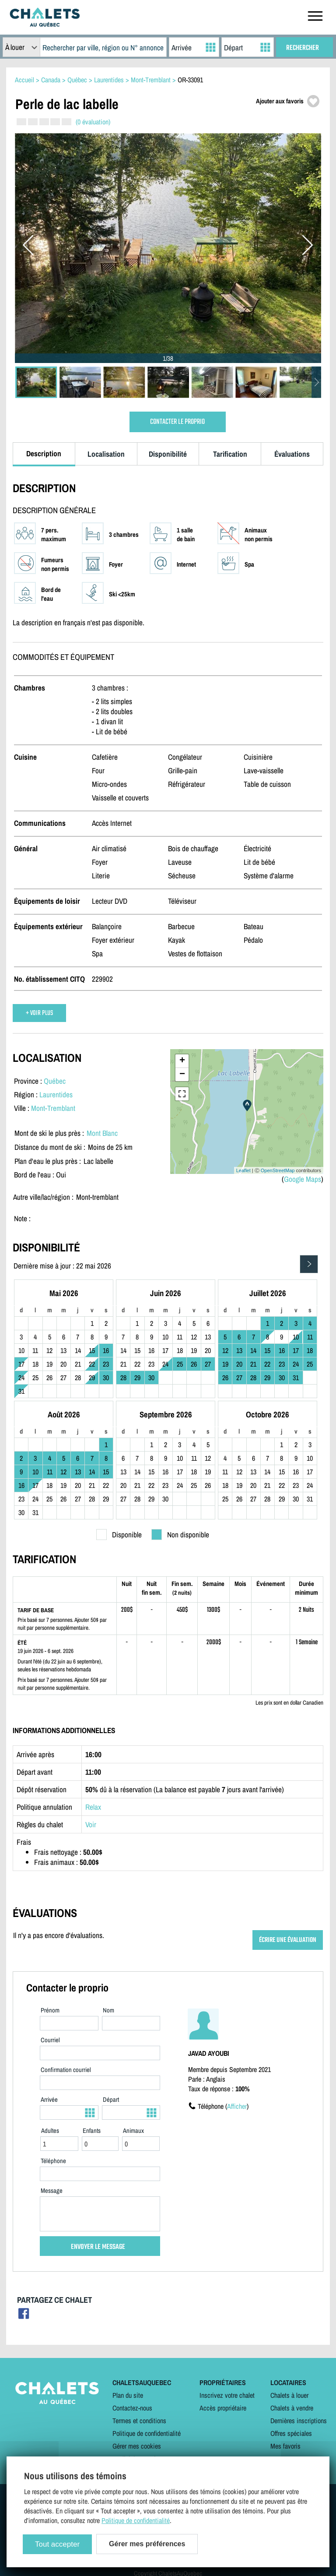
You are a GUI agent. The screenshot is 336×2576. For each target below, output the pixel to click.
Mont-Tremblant (53, 1108)
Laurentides (56, 1094)
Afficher (237, 2106)
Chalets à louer (289, 2395)
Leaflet (243, 1170)
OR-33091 (190, 80)
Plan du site (127, 2395)
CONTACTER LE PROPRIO (177, 422)
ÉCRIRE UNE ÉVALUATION (287, 1940)
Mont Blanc (102, 1133)
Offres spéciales (291, 2433)
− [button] (182, 1074)
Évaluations (292, 454)
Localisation (106, 454)
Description (43, 453)
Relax (93, 1807)
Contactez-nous (132, 2408)
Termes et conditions (139, 2420)
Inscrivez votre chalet (227, 2395)
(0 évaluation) (93, 122)
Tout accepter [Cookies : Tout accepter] (57, 2544)
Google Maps (302, 1179)
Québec (55, 1081)
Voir (90, 1824)
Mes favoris (285, 2446)
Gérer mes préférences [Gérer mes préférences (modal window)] (147, 2544)
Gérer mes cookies (136, 2446)
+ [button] (182, 1061)
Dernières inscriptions (298, 2420)
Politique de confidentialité (146, 2433)
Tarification (230, 454)
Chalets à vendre (291, 2408)
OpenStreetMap (278, 1170)
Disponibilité (168, 454)
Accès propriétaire (223, 2408)
